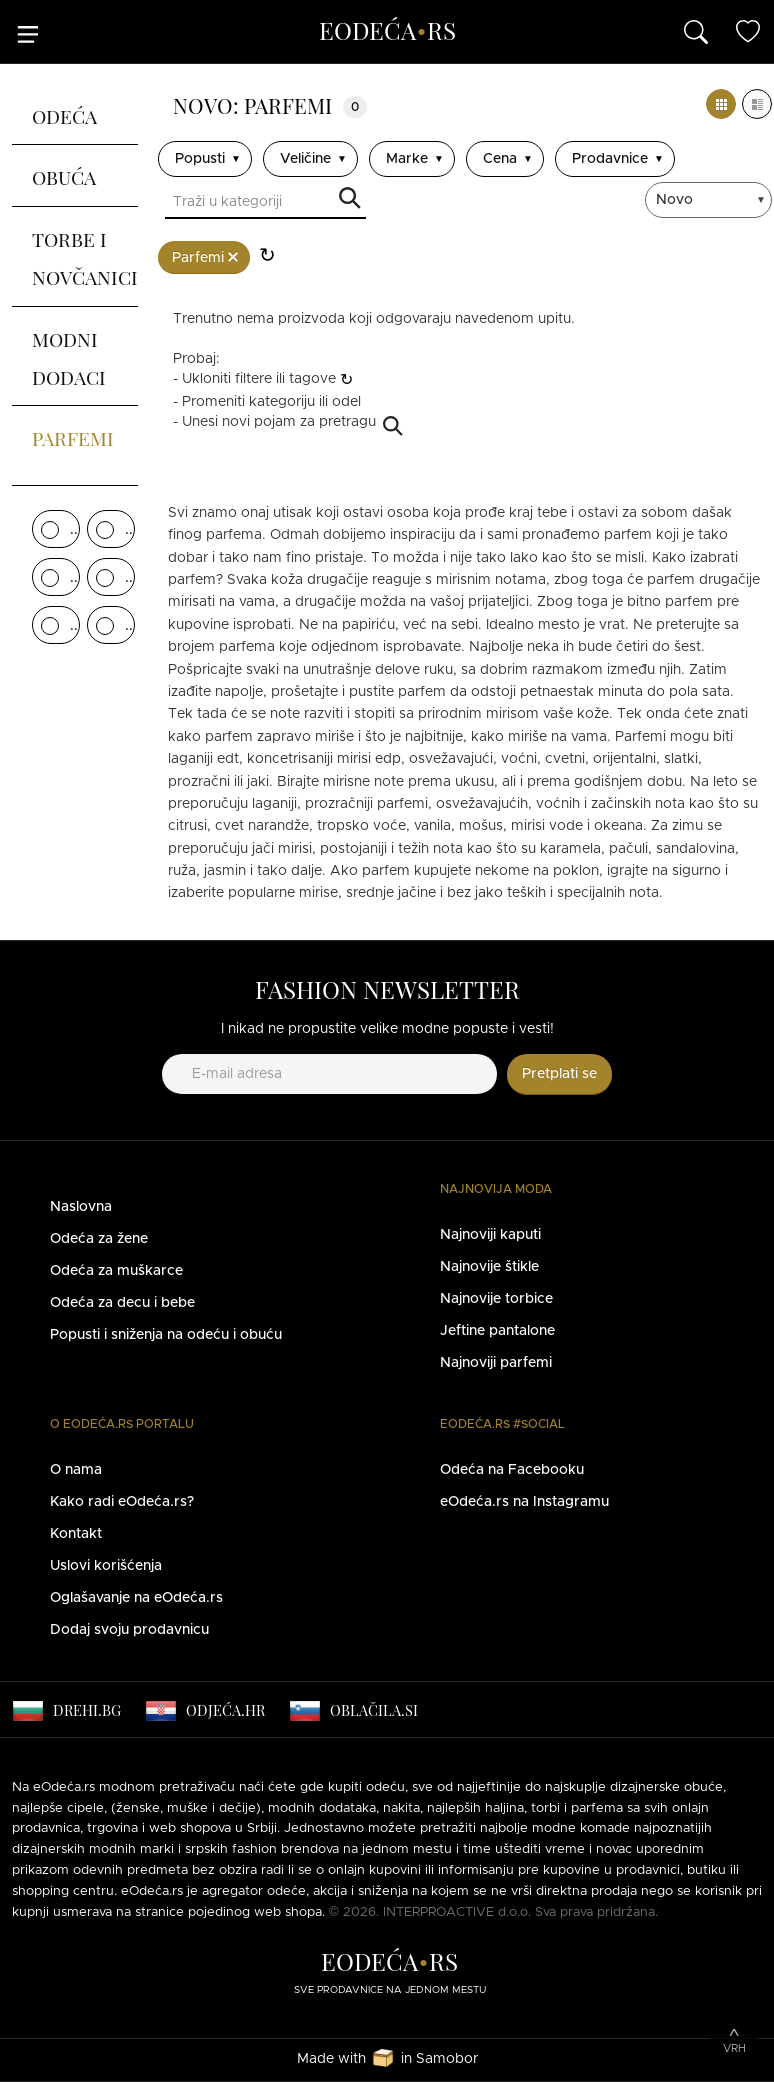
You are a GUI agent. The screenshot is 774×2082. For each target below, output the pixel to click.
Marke (407, 159)
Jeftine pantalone (497, 1331)
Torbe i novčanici (85, 256)
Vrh (734, 2048)
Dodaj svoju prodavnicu (129, 1630)
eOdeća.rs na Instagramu (524, 1502)
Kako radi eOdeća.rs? (122, 1502)
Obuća (64, 175)
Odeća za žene (99, 1239)
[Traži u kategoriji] (265, 204)
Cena (500, 159)
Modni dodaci (69, 356)
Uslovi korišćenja (106, 1566)
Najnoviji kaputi (490, 1235)
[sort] (711, 200)
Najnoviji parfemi (496, 1363)
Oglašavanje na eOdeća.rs (136, 1598)
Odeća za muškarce (116, 1271)
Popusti (200, 159)
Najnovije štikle (489, 1267)
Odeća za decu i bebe (122, 1303)
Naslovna (81, 1207)
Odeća (64, 114)
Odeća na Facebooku (512, 1470)
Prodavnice (610, 159)
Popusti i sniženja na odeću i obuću (166, 1335)
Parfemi (73, 436)
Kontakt (76, 1534)
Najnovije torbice (496, 1299)
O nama (76, 1470)
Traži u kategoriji (350, 199)
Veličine (305, 159)
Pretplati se (559, 1074)
